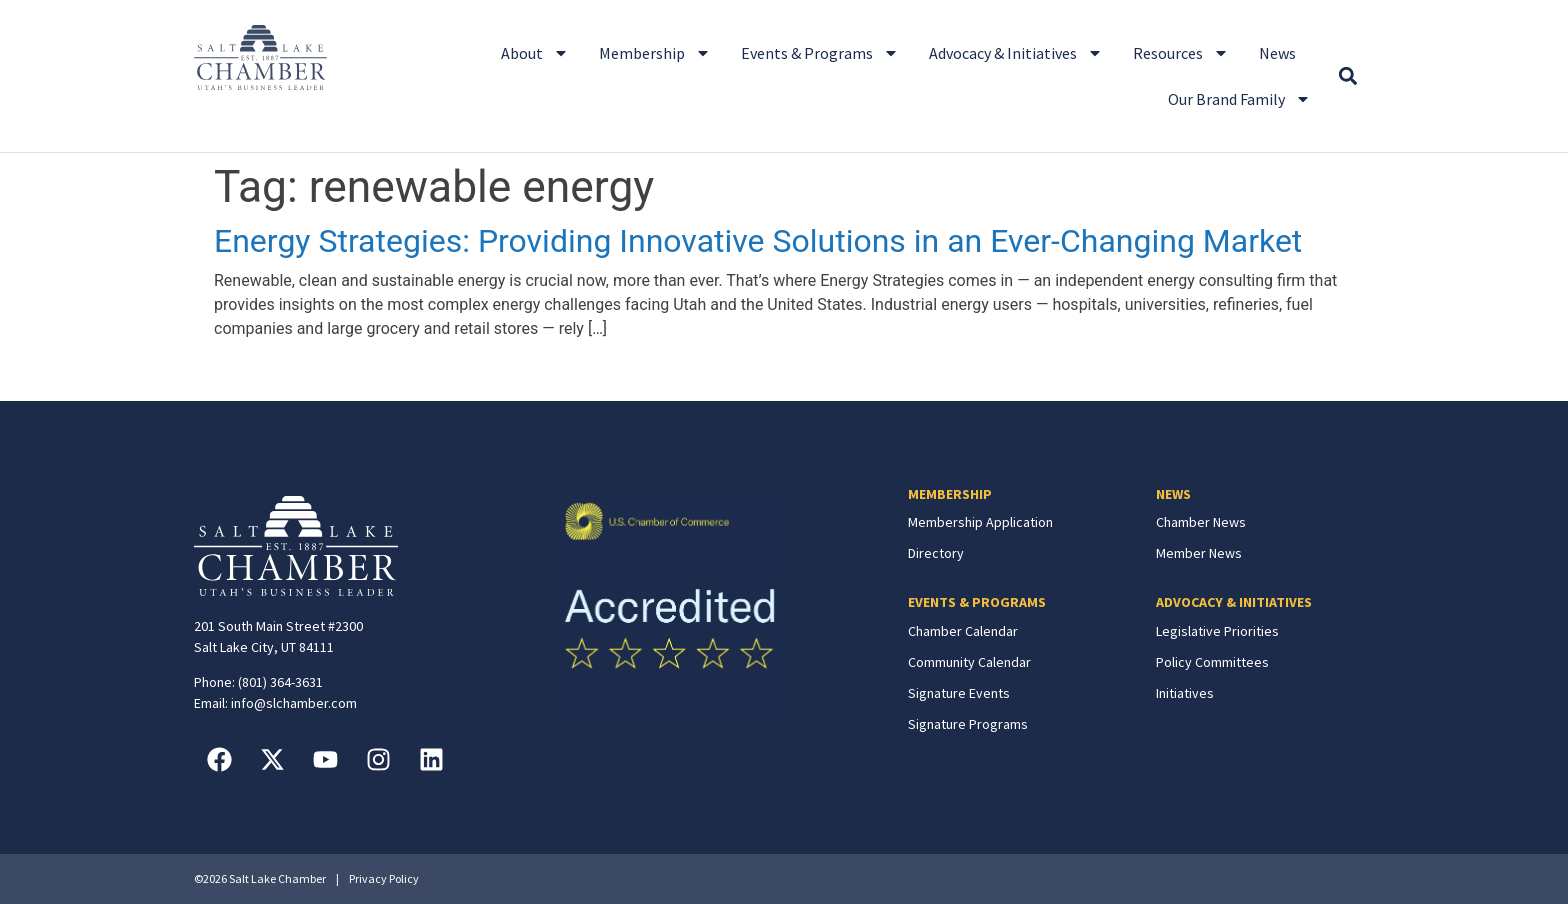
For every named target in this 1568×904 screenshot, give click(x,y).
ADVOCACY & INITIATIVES (1234, 602)
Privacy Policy (384, 878)
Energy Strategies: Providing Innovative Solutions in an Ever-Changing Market (758, 241)
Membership (655, 53)
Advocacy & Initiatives (1016, 53)
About (535, 53)
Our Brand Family (1239, 99)
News (1277, 53)
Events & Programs (820, 53)
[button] (1347, 76)
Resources (1181, 53)
